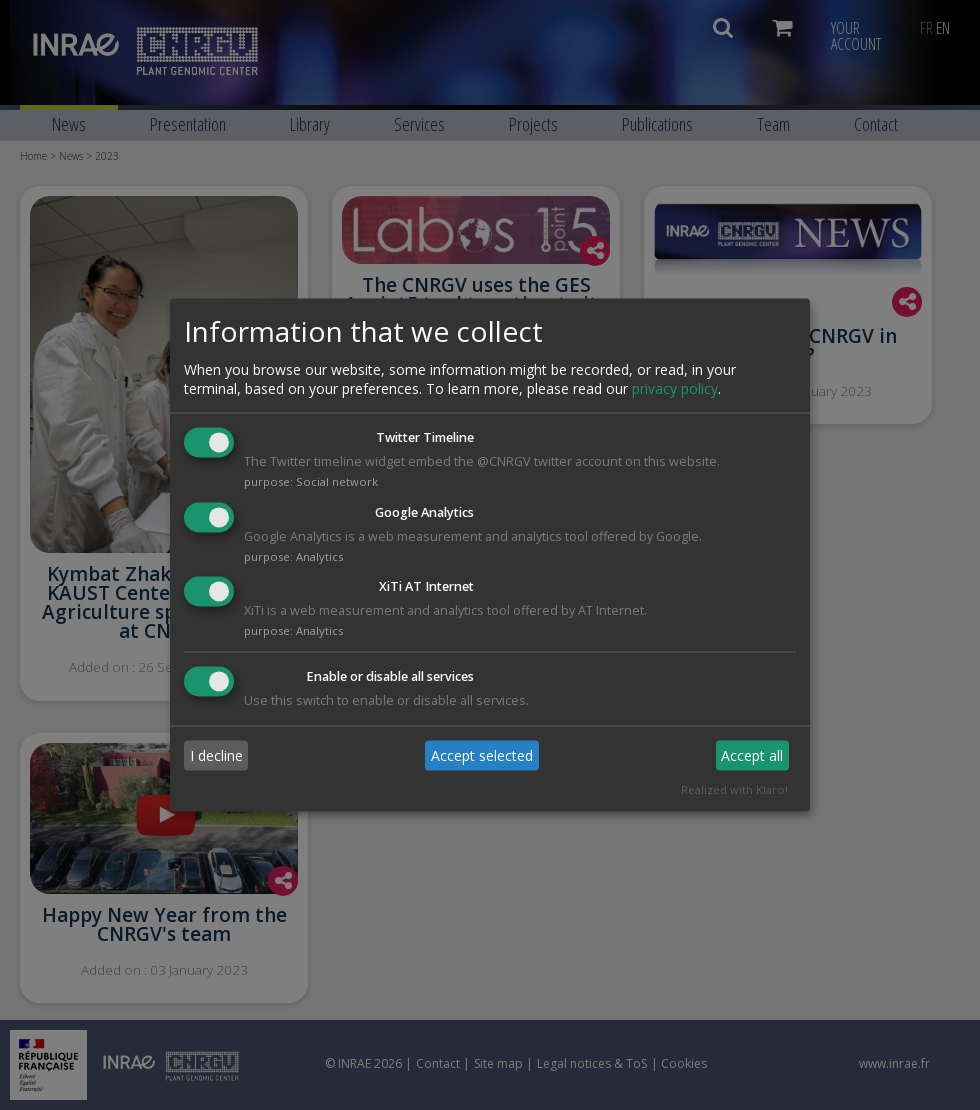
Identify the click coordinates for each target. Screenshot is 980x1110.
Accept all (752, 755)
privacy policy (675, 388)
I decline (216, 755)
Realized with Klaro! (734, 790)
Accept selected (482, 755)
